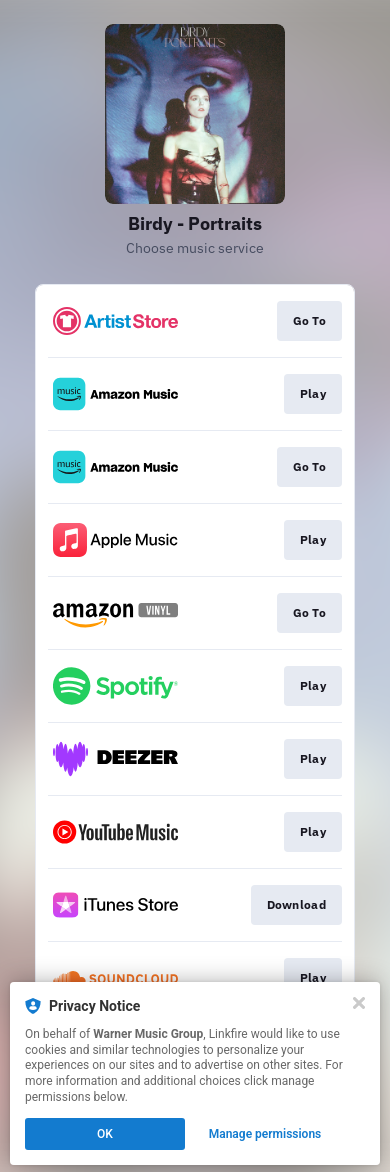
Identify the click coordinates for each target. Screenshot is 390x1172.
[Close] (359, 1003)
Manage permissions (265, 1134)
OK (105, 1134)
